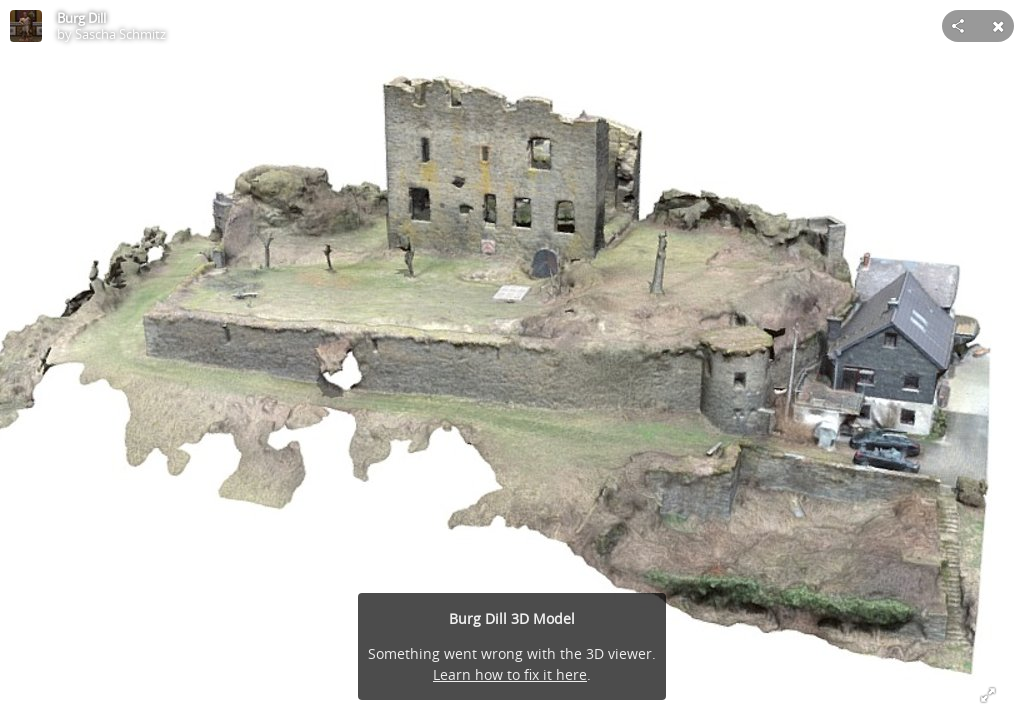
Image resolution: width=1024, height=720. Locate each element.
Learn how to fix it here (510, 674)
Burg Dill (81, 18)
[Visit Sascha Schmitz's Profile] (26, 26)
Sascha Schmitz (120, 34)
